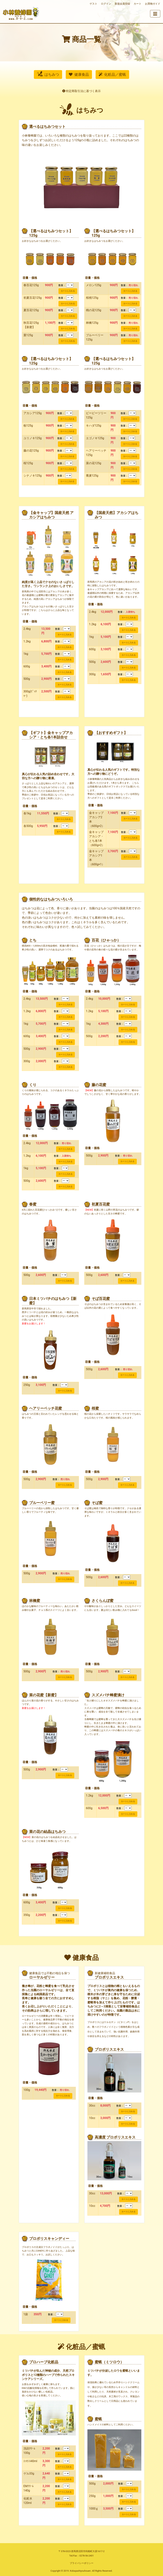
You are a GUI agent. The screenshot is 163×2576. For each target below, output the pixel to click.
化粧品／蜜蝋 (112, 74)
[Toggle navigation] (155, 13)
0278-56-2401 (86, 2555)
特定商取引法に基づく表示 (81, 91)
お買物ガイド (152, 3)
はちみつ (48, 74)
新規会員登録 (122, 3)
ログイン (106, 3)
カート (137, 3)
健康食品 (79, 74)
